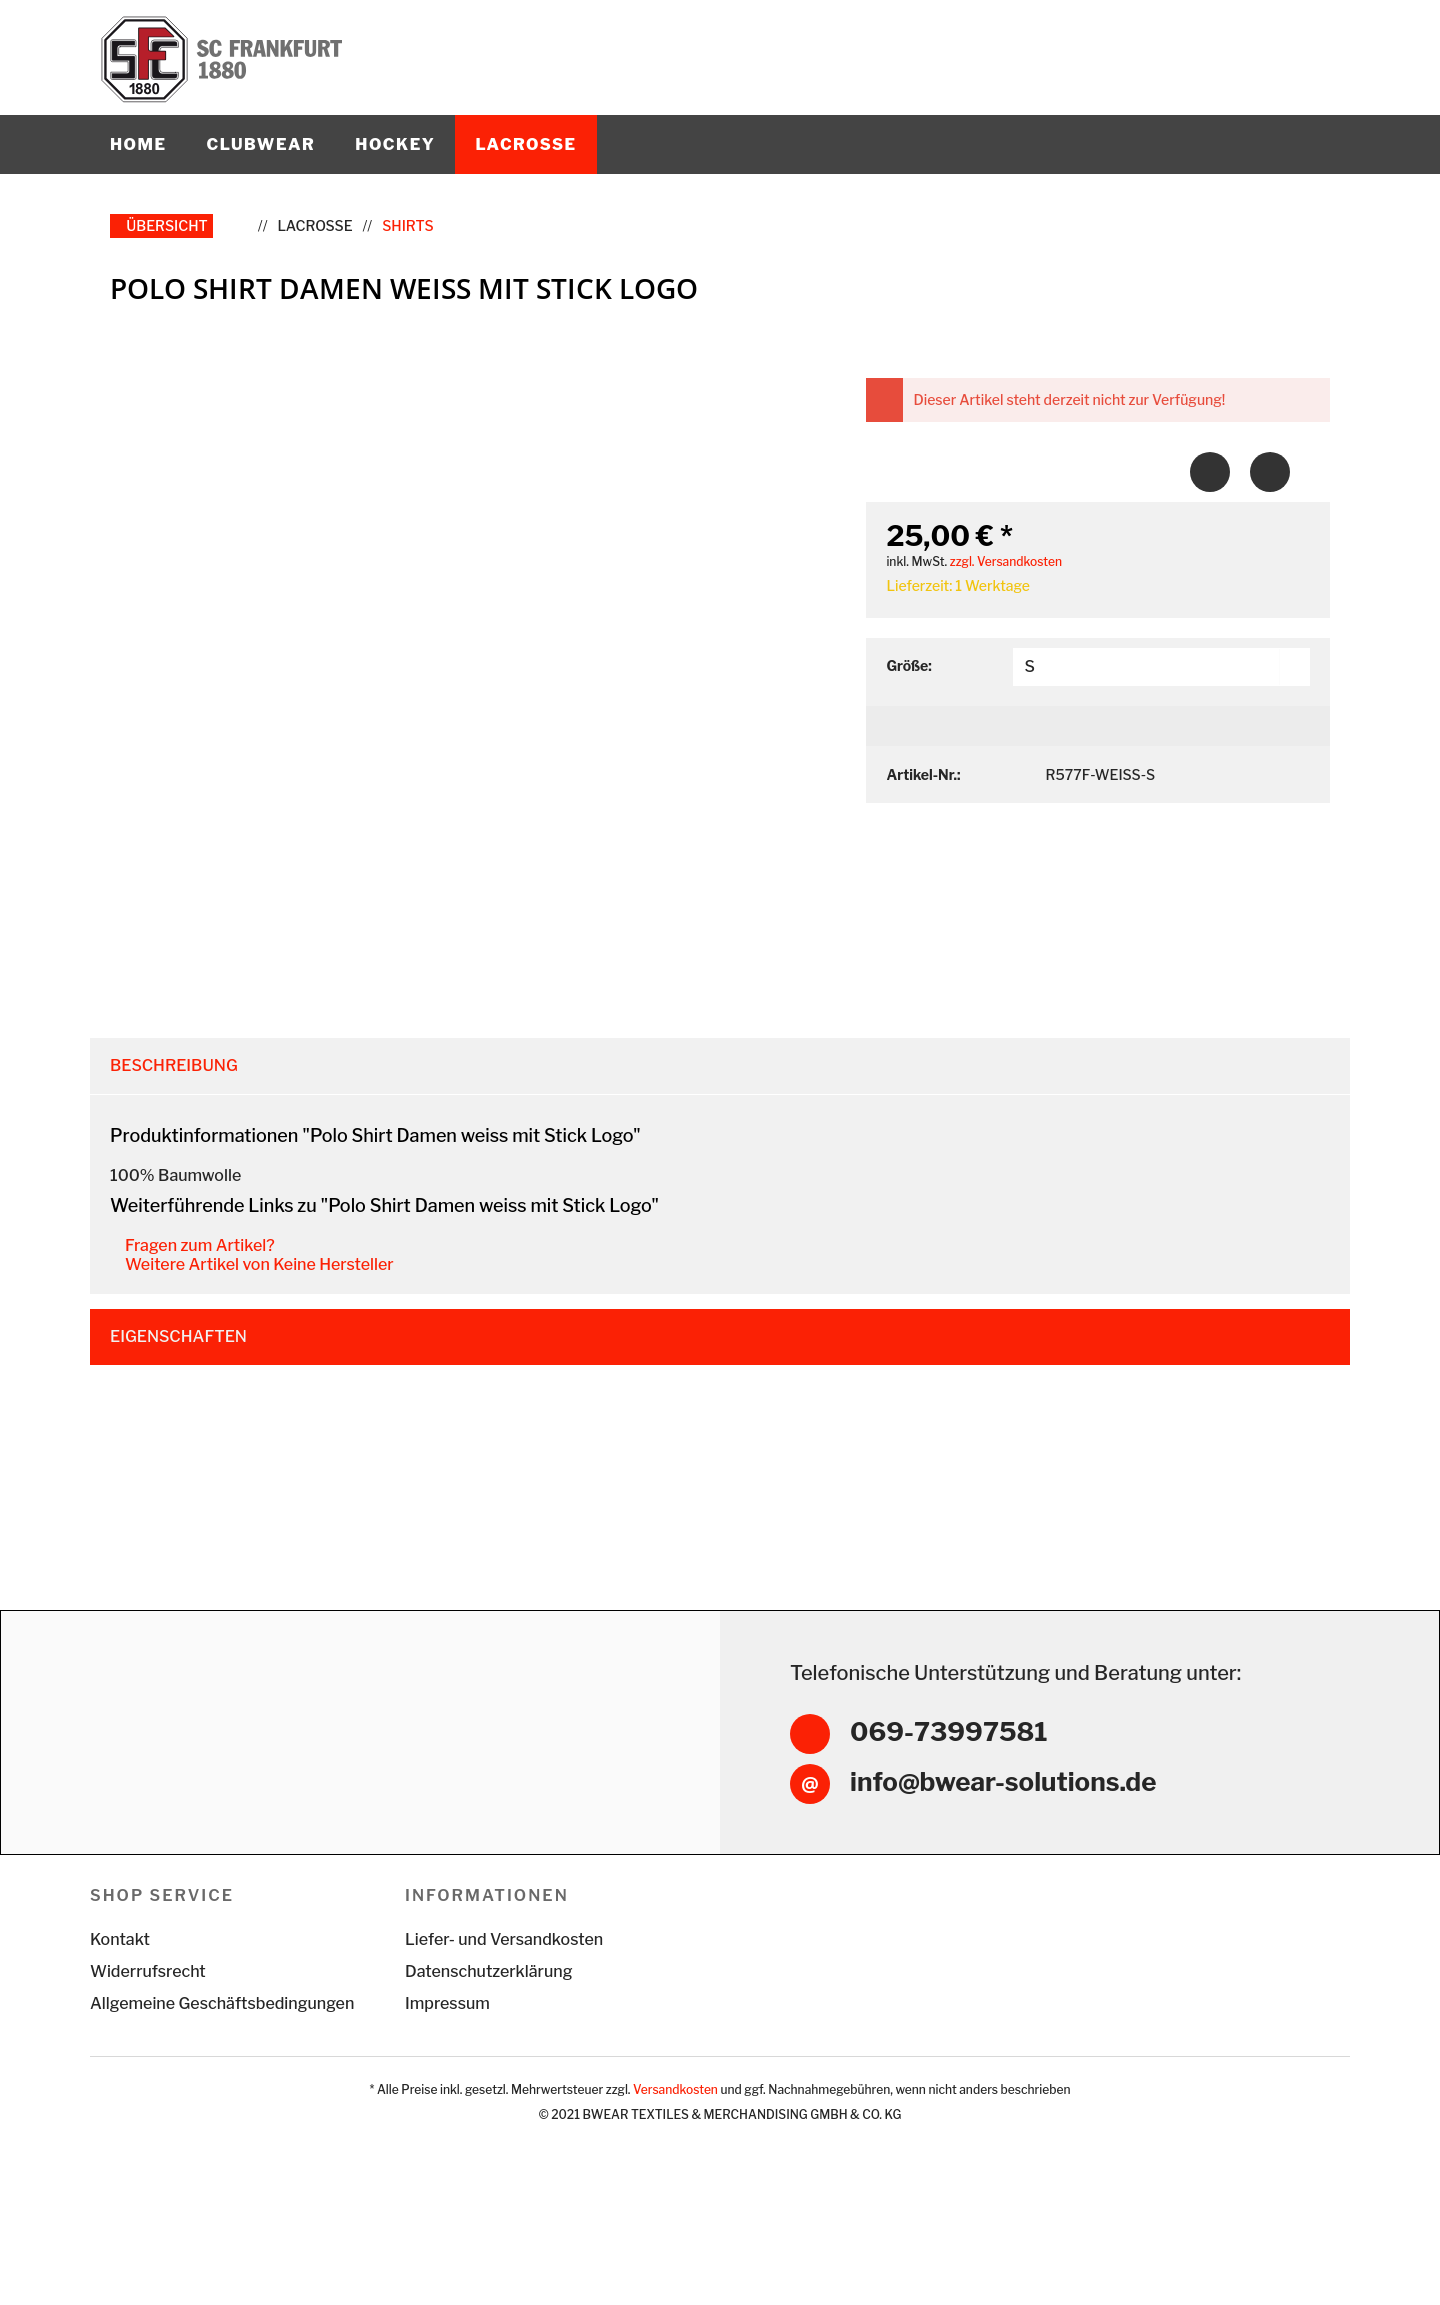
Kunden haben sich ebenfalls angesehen (296, 1402)
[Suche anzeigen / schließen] (1195, 40)
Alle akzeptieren (1224, 2254)
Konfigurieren (1357, 2254)
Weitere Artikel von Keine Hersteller (253, 1264)
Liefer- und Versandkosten (504, 2005)
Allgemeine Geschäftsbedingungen (222, 2069)
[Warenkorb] (1325, 40)
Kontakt (120, 2005)
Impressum (447, 2069)
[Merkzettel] (1238, 40)
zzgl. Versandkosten (1006, 561)
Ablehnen (1107, 2254)
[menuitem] (1195, 40)
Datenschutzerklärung (488, 2037)
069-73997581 (949, 1799)
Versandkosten (675, 2155)
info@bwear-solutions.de (1003, 1847)
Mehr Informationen (728, 2273)
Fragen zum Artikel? (193, 1245)
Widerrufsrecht (148, 2037)
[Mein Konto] (1282, 40)
